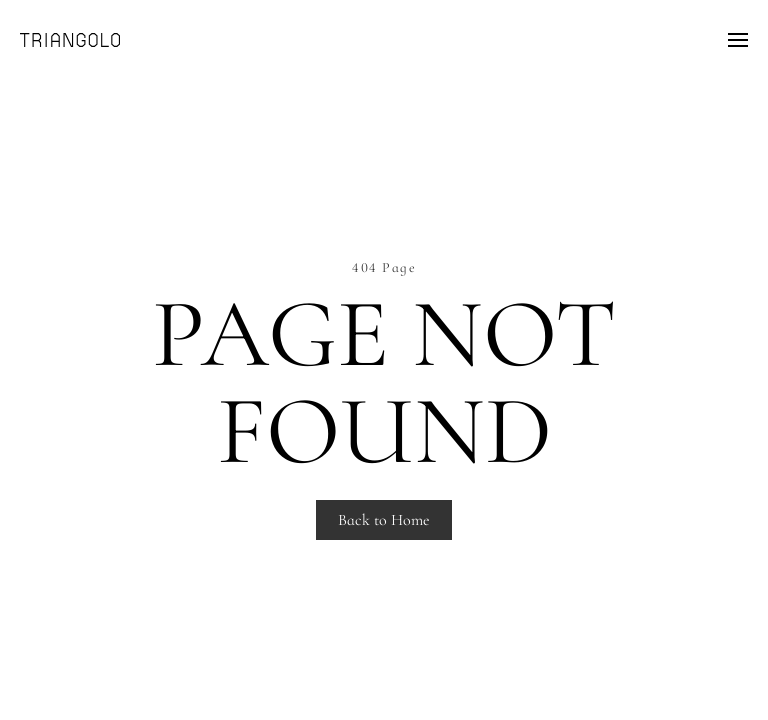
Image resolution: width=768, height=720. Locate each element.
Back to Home (384, 520)
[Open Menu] (738, 40)
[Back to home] (70, 40)
